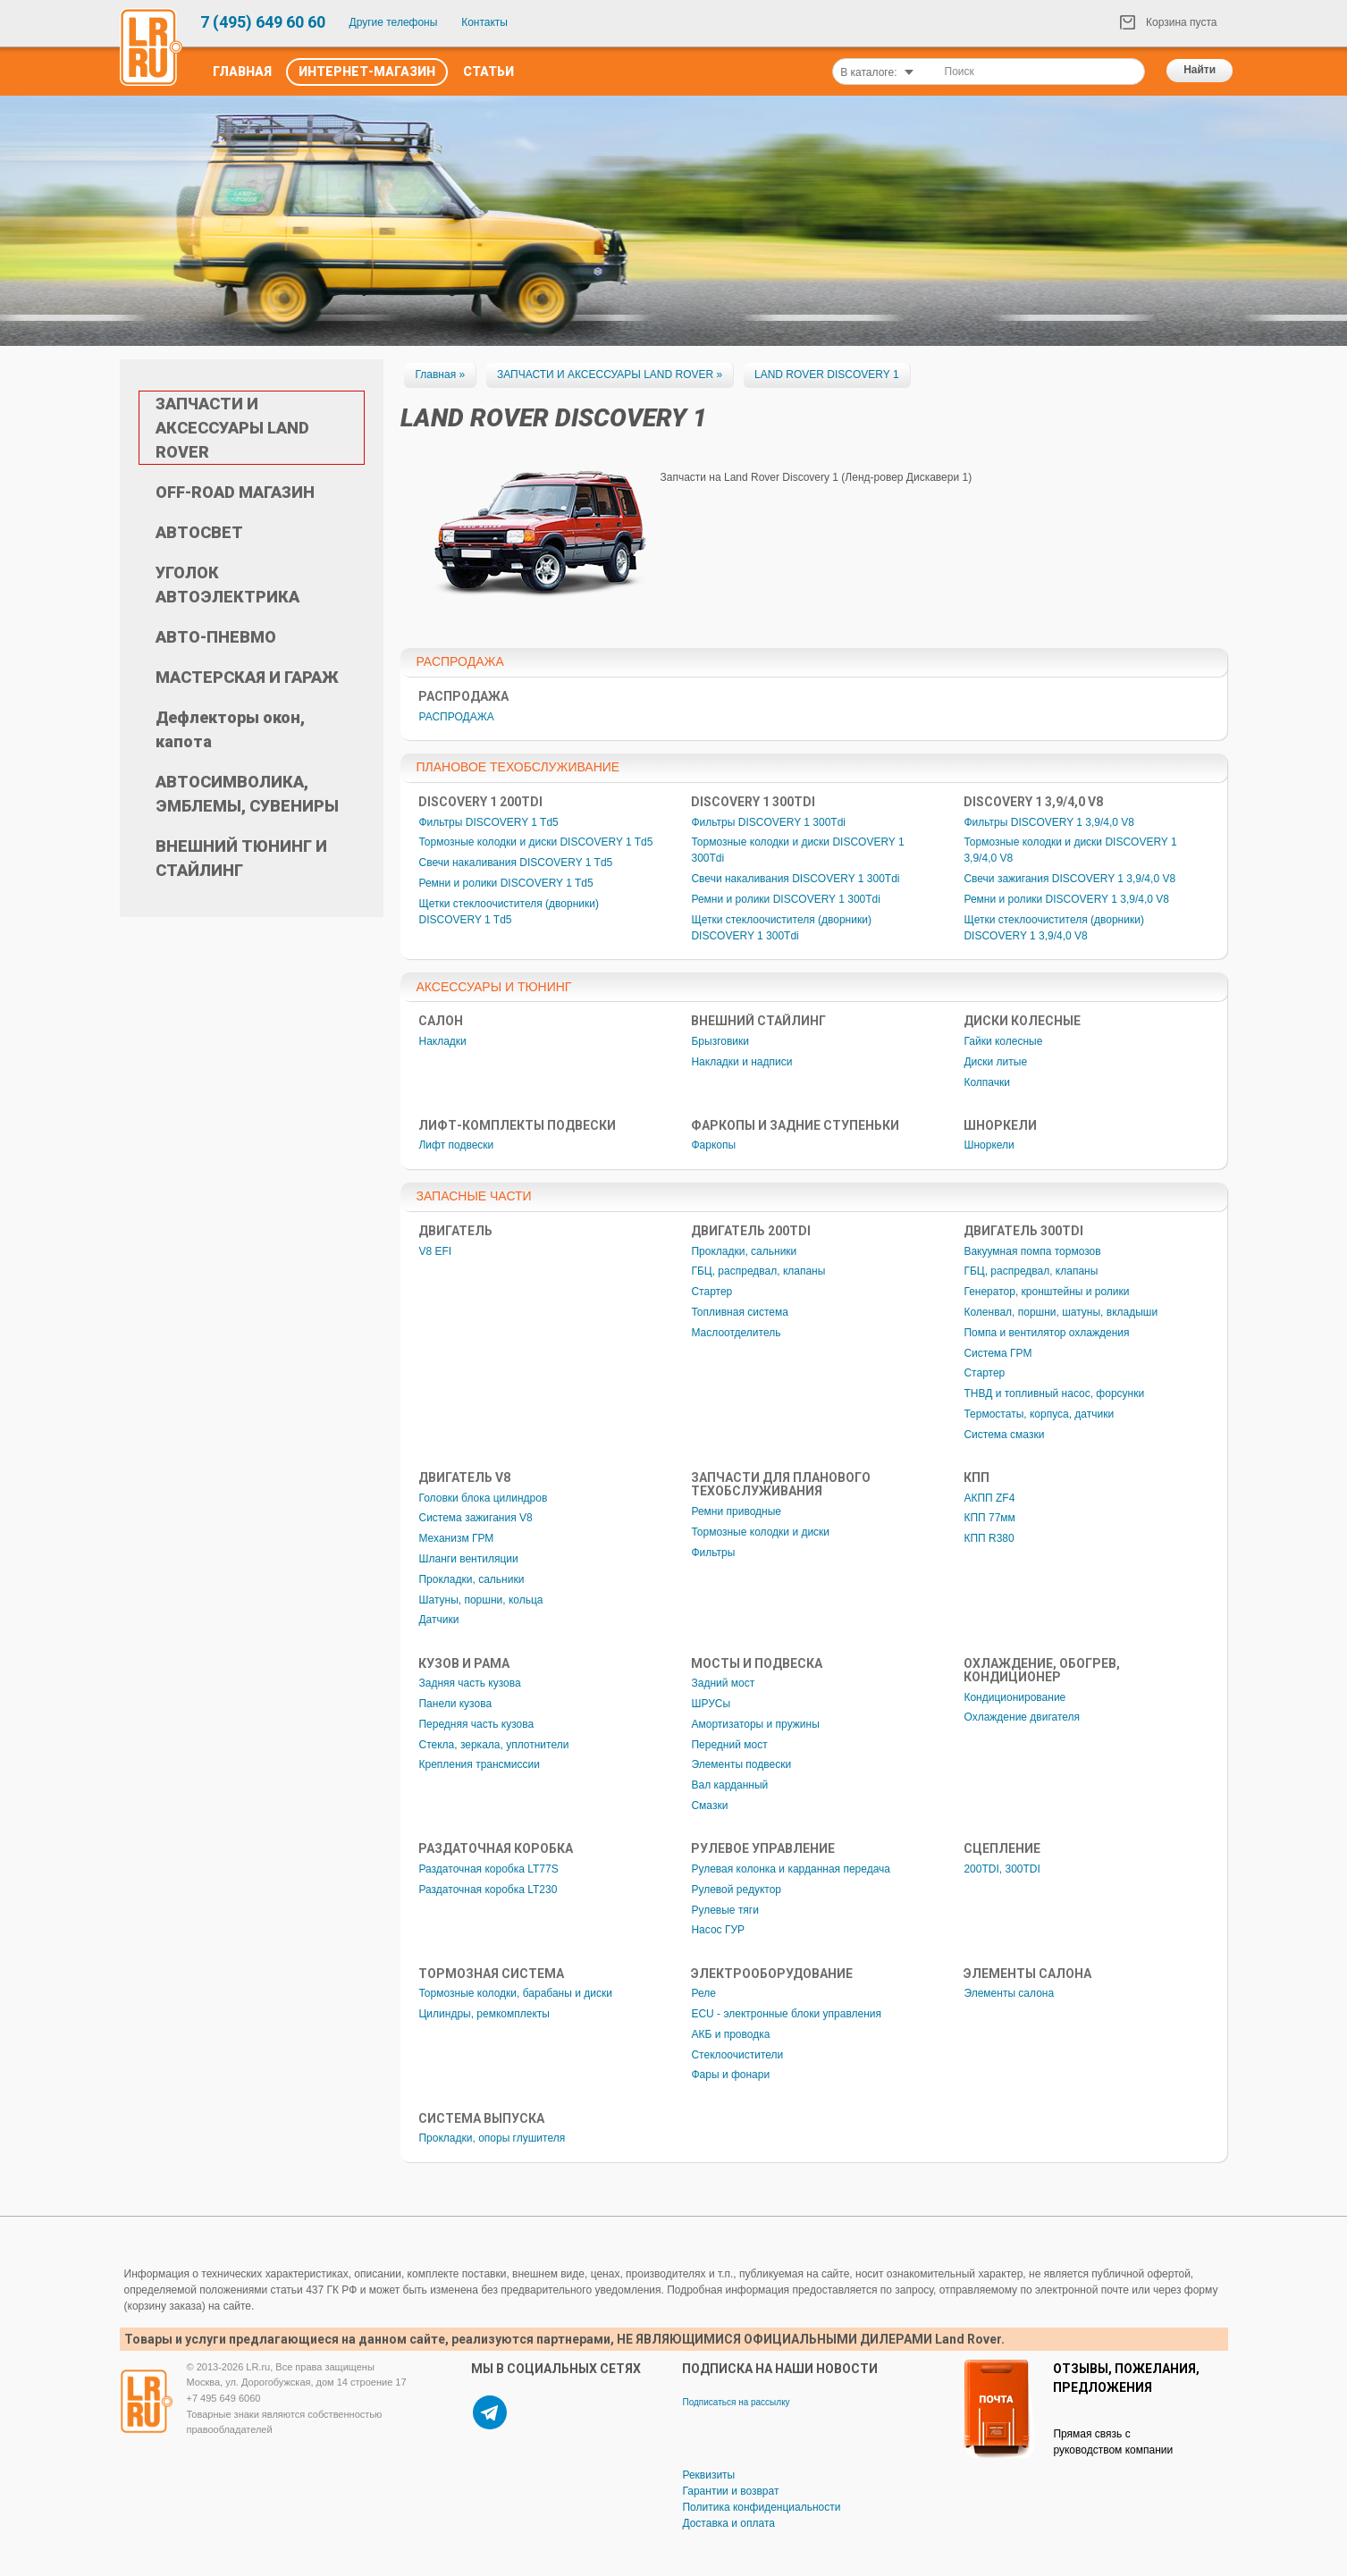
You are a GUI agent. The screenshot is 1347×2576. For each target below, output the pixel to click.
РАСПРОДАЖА (455, 717)
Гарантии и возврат (730, 2491)
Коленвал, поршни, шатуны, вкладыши (1061, 1312)
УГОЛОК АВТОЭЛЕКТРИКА (227, 584)
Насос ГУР (718, 1930)
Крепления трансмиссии (479, 1764)
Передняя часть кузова (476, 1724)
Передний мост (729, 1744)
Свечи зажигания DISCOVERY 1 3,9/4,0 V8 (1069, 878)
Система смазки (1004, 1434)
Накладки (442, 1041)
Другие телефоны (393, 22)
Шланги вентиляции (468, 1559)
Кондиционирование (1014, 1697)
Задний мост (722, 1683)
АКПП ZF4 (989, 1498)
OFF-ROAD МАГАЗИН (235, 492)
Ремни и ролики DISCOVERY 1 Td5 (505, 883)
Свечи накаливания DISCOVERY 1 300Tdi (795, 878)
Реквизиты (708, 2475)
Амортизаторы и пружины (755, 1724)
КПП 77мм (989, 1517)
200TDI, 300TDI (1002, 1869)
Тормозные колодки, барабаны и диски (514, 1993)
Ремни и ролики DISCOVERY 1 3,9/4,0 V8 (1066, 899)
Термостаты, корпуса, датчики (1039, 1414)
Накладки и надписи (741, 1062)
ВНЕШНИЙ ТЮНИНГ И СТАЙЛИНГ (241, 858)
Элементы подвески (741, 1764)
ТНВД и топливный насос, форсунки (1054, 1393)
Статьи (488, 71)
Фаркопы (713, 1145)
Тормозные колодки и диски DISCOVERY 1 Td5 (535, 842)
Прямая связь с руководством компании (1113, 2442)
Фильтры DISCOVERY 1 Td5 (488, 822)
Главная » (440, 374)
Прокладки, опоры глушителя (491, 2138)
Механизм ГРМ (455, 1538)
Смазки (709, 1805)
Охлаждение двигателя (1022, 1717)
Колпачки (987, 1082)
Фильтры (713, 1552)
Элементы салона (1009, 1993)
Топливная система (739, 1312)
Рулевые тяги (725, 1910)
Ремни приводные (736, 1511)
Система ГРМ (997, 1353)
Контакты (484, 22)
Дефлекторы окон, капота (230, 729)
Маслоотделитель (735, 1332)
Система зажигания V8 (475, 1517)
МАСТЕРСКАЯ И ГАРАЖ (247, 677)
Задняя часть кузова (469, 1683)
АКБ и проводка (730, 2034)
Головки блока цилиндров (482, 1498)
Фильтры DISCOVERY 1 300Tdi (768, 822)
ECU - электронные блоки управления (786, 2014)
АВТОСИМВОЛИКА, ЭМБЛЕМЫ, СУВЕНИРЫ (247, 793)
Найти (1199, 69)
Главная (242, 71)
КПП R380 (989, 1538)
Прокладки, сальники (743, 1251)
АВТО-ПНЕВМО (216, 636)
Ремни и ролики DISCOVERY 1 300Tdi (785, 899)
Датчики (438, 1619)
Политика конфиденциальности (761, 2507)
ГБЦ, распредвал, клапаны (758, 1271)
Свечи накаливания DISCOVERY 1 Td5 (515, 862)
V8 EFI (434, 1251)
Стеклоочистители (737, 2055)
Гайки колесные (1003, 1041)
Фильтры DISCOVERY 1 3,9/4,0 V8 (1049, 822)
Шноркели (989, 1145)
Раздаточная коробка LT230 (487, 1889)
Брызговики (720, 1041)
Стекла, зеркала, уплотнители (493, 1744)
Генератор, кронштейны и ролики (1046, 1291)
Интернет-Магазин (367, 71)
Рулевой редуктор (736, 1889)
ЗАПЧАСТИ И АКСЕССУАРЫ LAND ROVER (232, 427)
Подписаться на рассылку (735, 2402)
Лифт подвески (455, 1145)
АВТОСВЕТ (199, 532)
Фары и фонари (730, 2074)
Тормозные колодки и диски (760, 1532)
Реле (703, 1993)
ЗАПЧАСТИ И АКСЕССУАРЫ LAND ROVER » (609, 374)
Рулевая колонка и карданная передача (790, 1869)
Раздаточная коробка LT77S (488, 1869)
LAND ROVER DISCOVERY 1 (826, 374)
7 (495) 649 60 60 (262, 22)
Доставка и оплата (728, 2523)
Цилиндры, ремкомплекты (483, 2014)
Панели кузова (455, 1703)
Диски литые (995, 1062)
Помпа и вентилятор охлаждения (1046, 1332)
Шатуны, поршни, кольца (480, 1600)
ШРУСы (710, 1703)
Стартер (711, 1291)
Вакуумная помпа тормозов (1032, 1251)
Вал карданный (729, 1785)
